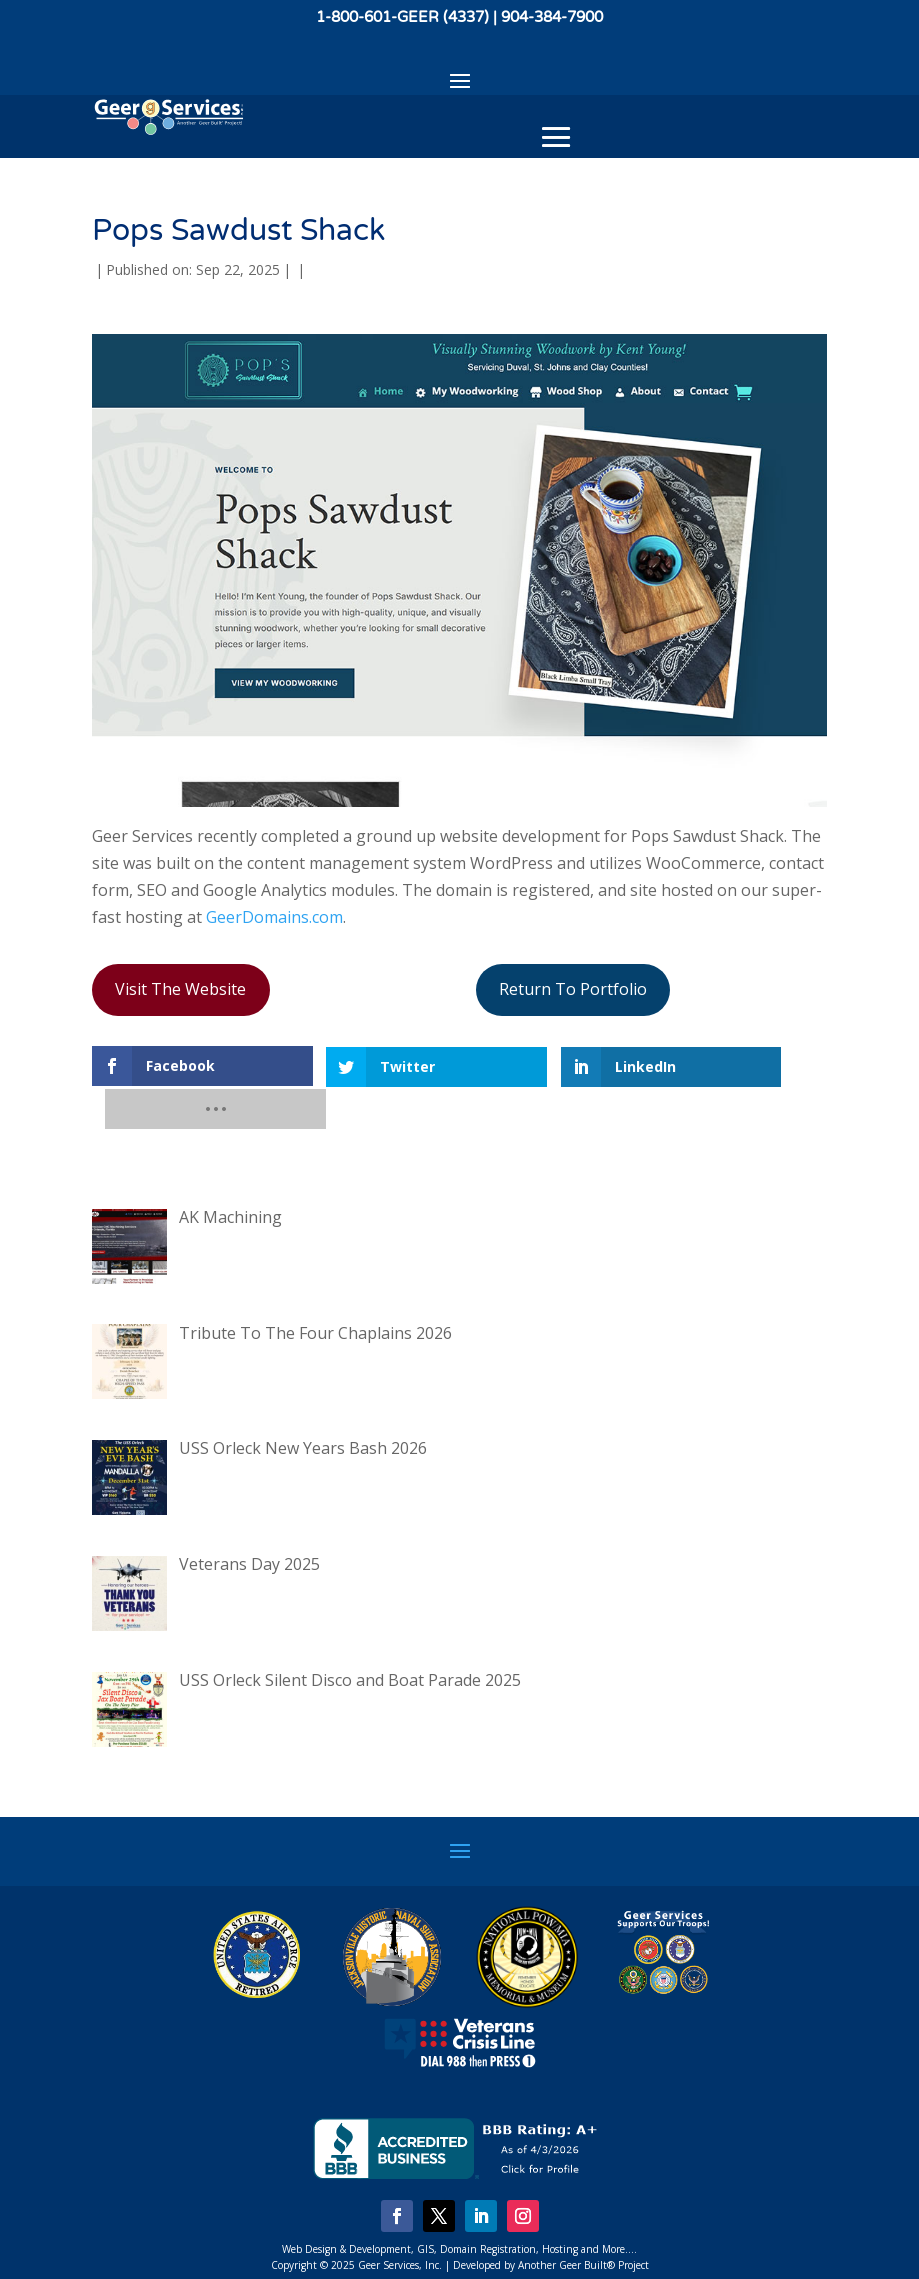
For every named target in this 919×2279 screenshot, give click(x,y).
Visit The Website (180, 989)
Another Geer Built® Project (583, 2223)
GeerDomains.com (274, 917)
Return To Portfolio (573, 989)
